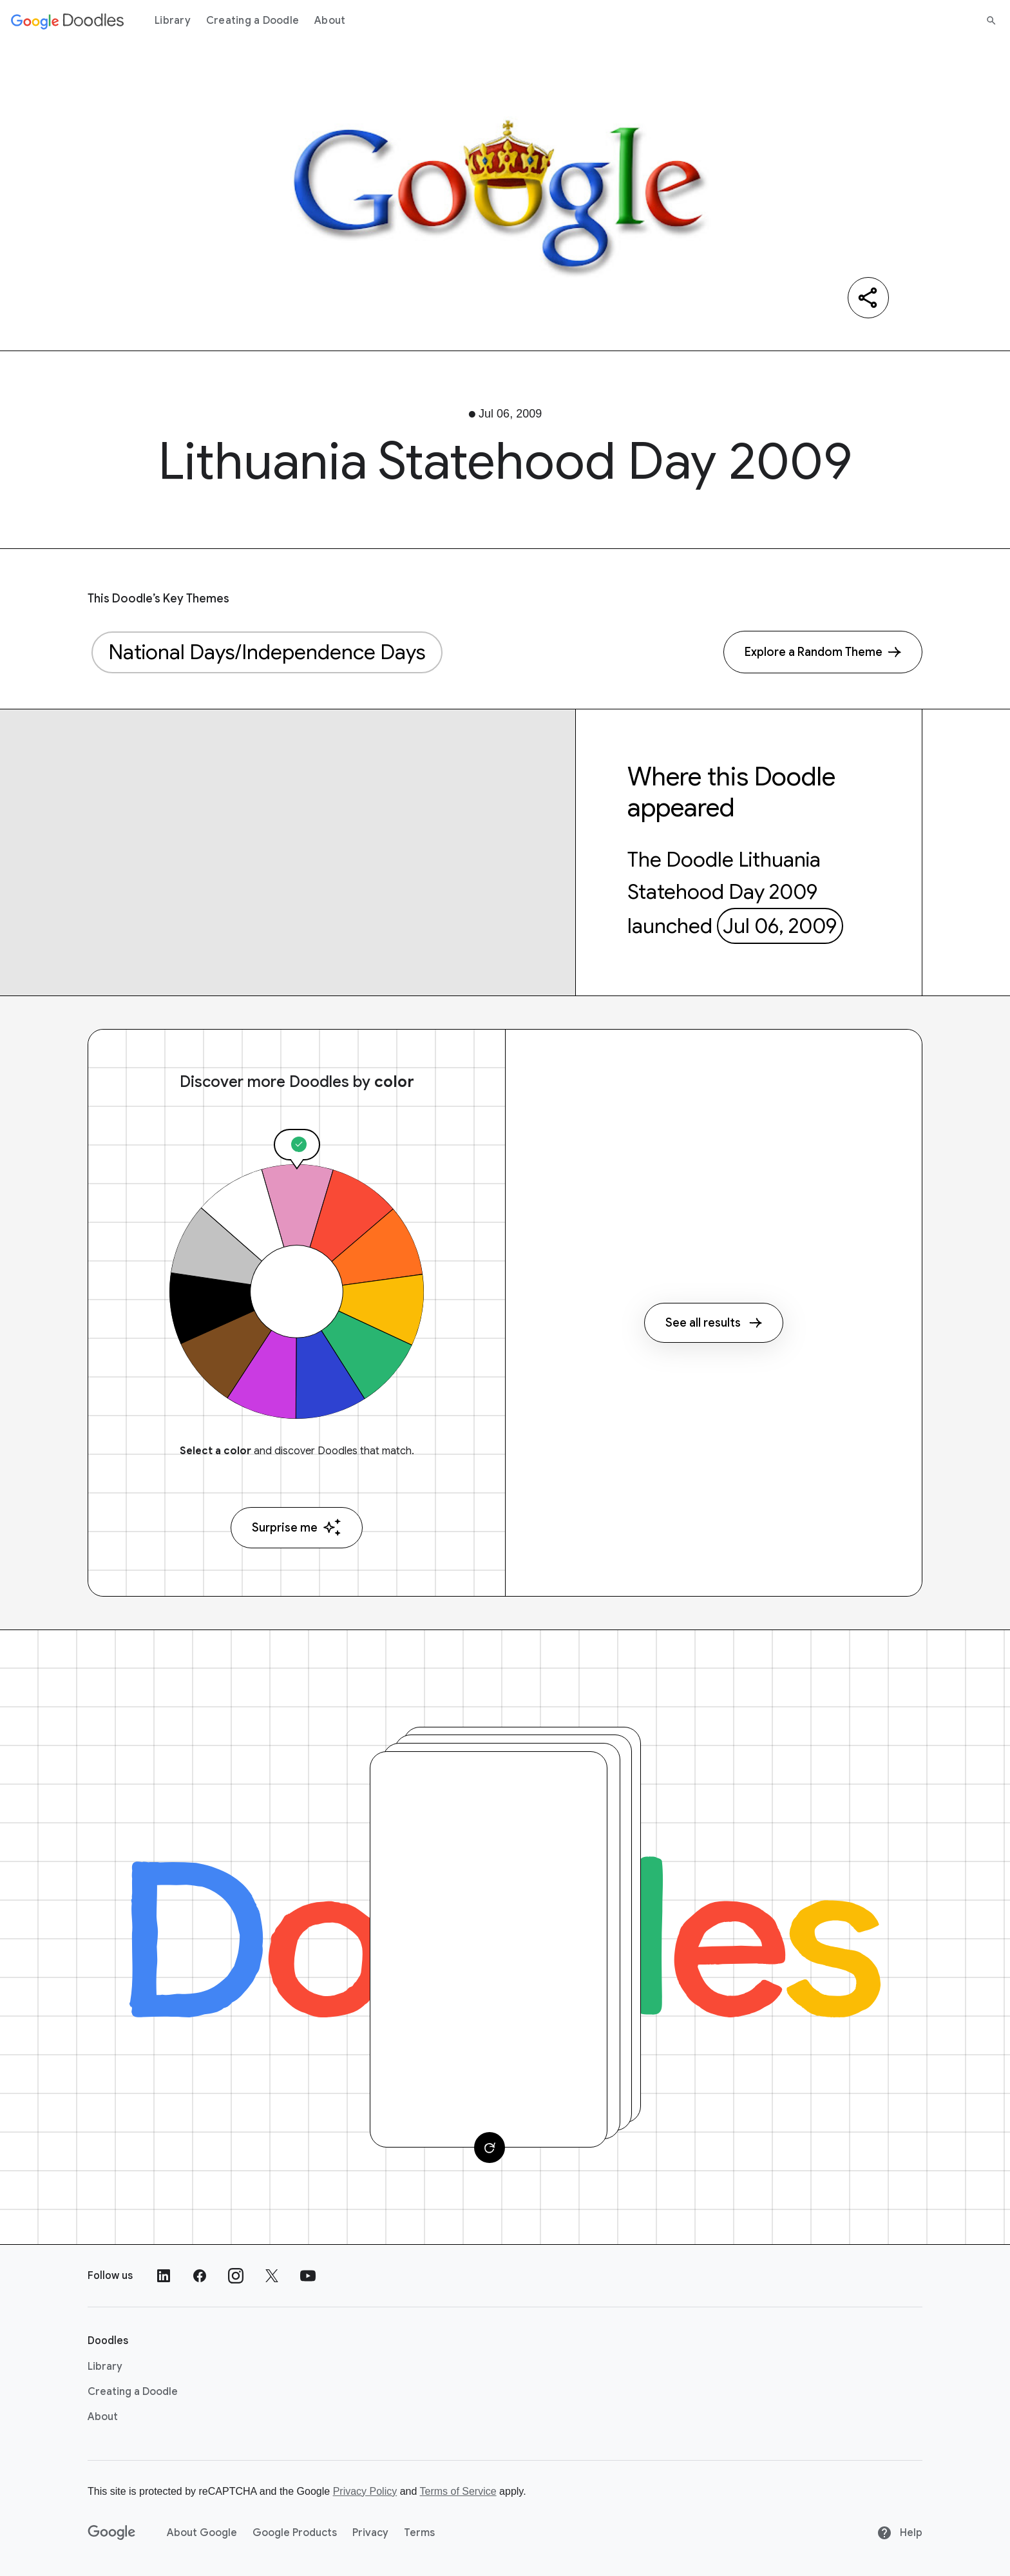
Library (173, 20)
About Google (202, 2532)
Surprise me (296, 1527)
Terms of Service (458, 2491)
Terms (419, 2532)
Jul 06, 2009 (780, 926)
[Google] (112, 2533)
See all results (713, 1323)
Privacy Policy (365, 2491)
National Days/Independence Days (267, 652)
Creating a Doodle (252, 20)
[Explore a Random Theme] (822, 652)
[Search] (991, 20)
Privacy (370, 2532)
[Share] (868, 297)
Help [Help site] (899, 2533)
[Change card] (489, 2147)
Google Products (294, 2532)
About (329, 20)
